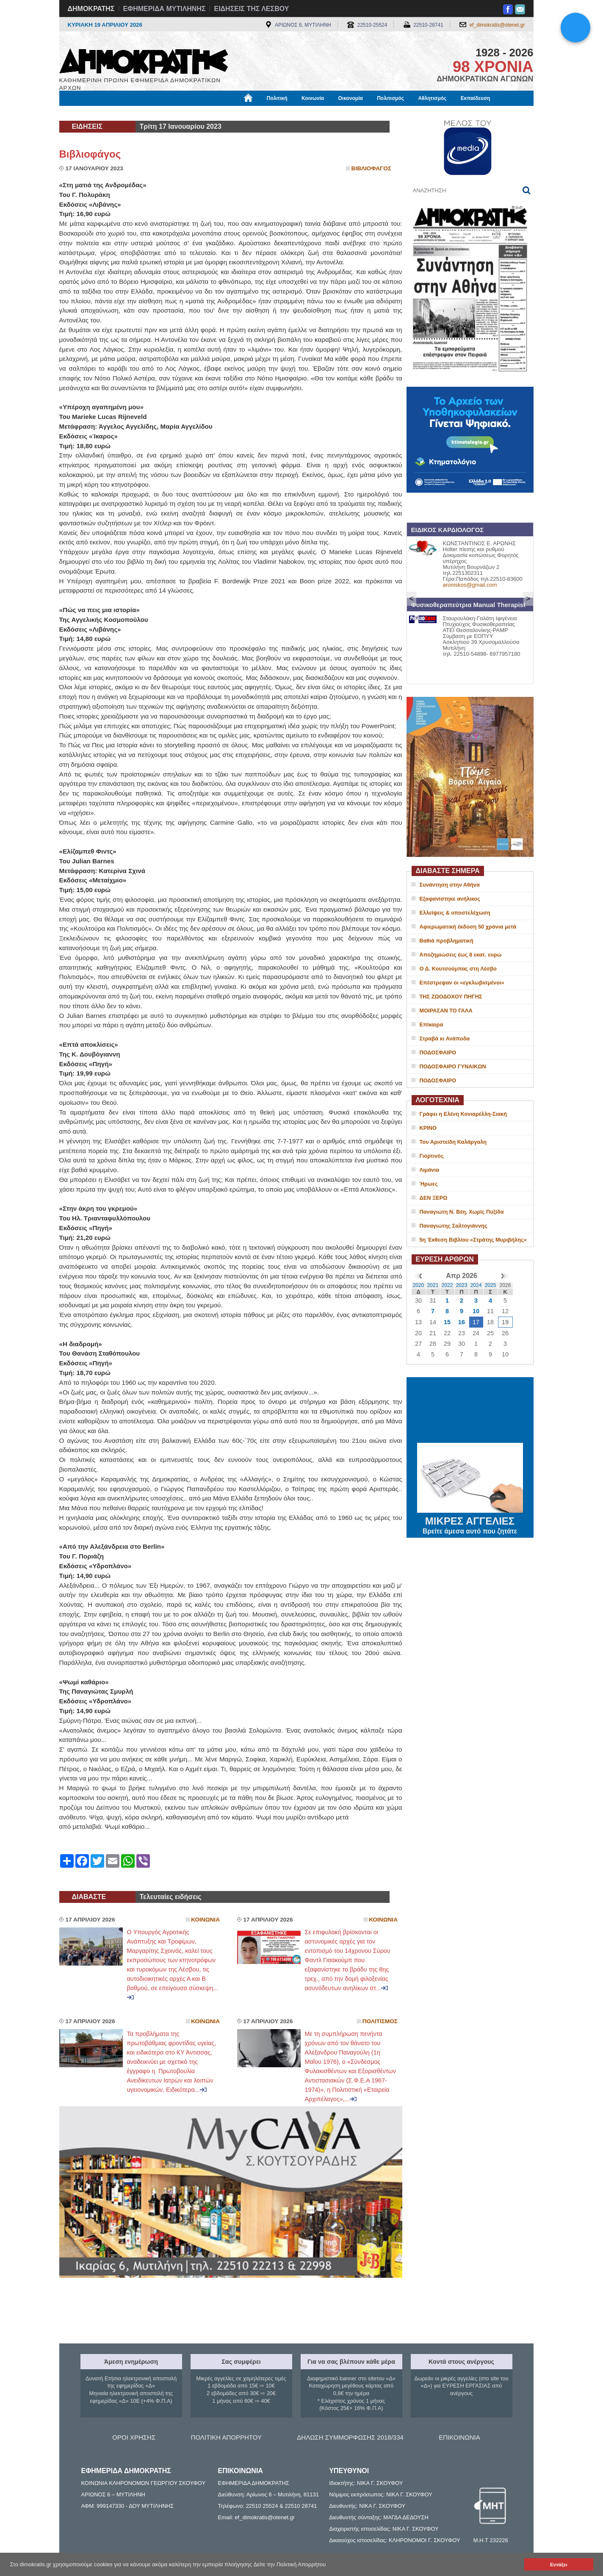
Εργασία (127, 113)
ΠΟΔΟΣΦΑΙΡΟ (438, 1052)
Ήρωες (429, 1184)
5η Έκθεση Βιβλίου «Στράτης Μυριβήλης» (473, 1240)
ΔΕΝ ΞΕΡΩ (434, 1198)
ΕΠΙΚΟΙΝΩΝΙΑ (459, 2437)
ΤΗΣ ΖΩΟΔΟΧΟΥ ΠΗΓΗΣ (451, 996)
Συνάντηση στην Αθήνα (450, 885)
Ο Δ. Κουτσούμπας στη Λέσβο (458, 968)
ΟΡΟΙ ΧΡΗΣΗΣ (133, 2437)
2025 (490, 1285)
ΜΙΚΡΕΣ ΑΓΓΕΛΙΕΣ (470, 1519)
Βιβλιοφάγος (167, 113)
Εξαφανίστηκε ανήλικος (450, 899)
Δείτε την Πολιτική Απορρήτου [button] (290, 2564)
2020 (418, 1285)
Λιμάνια (429, 1170)
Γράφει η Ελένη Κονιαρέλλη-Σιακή (463, 1114)
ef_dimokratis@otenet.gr (497, 25)
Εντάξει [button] (558, 2564)
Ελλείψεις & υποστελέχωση (455, 913)
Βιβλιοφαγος (371, 168)
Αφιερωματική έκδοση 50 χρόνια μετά (468, 926)
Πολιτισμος (380, 2021)
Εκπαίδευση (475, 98)
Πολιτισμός (390, 98)
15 (447, 1322)
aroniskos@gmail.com (470, 585)
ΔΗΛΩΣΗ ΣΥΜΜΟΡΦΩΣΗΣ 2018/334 (350, 2437)
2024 (476, 1285)
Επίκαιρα (431, 1024)
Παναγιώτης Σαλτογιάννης (453, 1226)
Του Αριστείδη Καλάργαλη (453, 1142)
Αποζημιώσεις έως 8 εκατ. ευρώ (461, 954)
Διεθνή (266, 113)
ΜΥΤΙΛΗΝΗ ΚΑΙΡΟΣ (470, 1411)
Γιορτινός (432, 1156)
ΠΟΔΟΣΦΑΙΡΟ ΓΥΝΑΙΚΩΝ (453, 1066)
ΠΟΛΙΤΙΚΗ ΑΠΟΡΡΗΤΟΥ (226, 2437)
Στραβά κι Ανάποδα (445, 1038)
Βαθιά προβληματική (446, 940)
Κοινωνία (313, 98)
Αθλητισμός (432, 98)
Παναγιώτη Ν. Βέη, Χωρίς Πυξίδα (462, 1212)
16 (461, 1322)
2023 (461, 1285)
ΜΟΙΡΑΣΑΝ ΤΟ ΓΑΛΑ (446, 1010)
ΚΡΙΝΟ (428, 1128)
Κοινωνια (205, 1919)
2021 (433, 1285)
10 (476, 1311)
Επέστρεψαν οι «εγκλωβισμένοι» (462, 982)
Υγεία (203, 113)
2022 (447, 1285)
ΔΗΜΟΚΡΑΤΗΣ (91, 8)
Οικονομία (350, 98)
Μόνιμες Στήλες (84, 113)
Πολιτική (277, 98)
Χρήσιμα (234, 113)
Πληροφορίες (305, 113)
